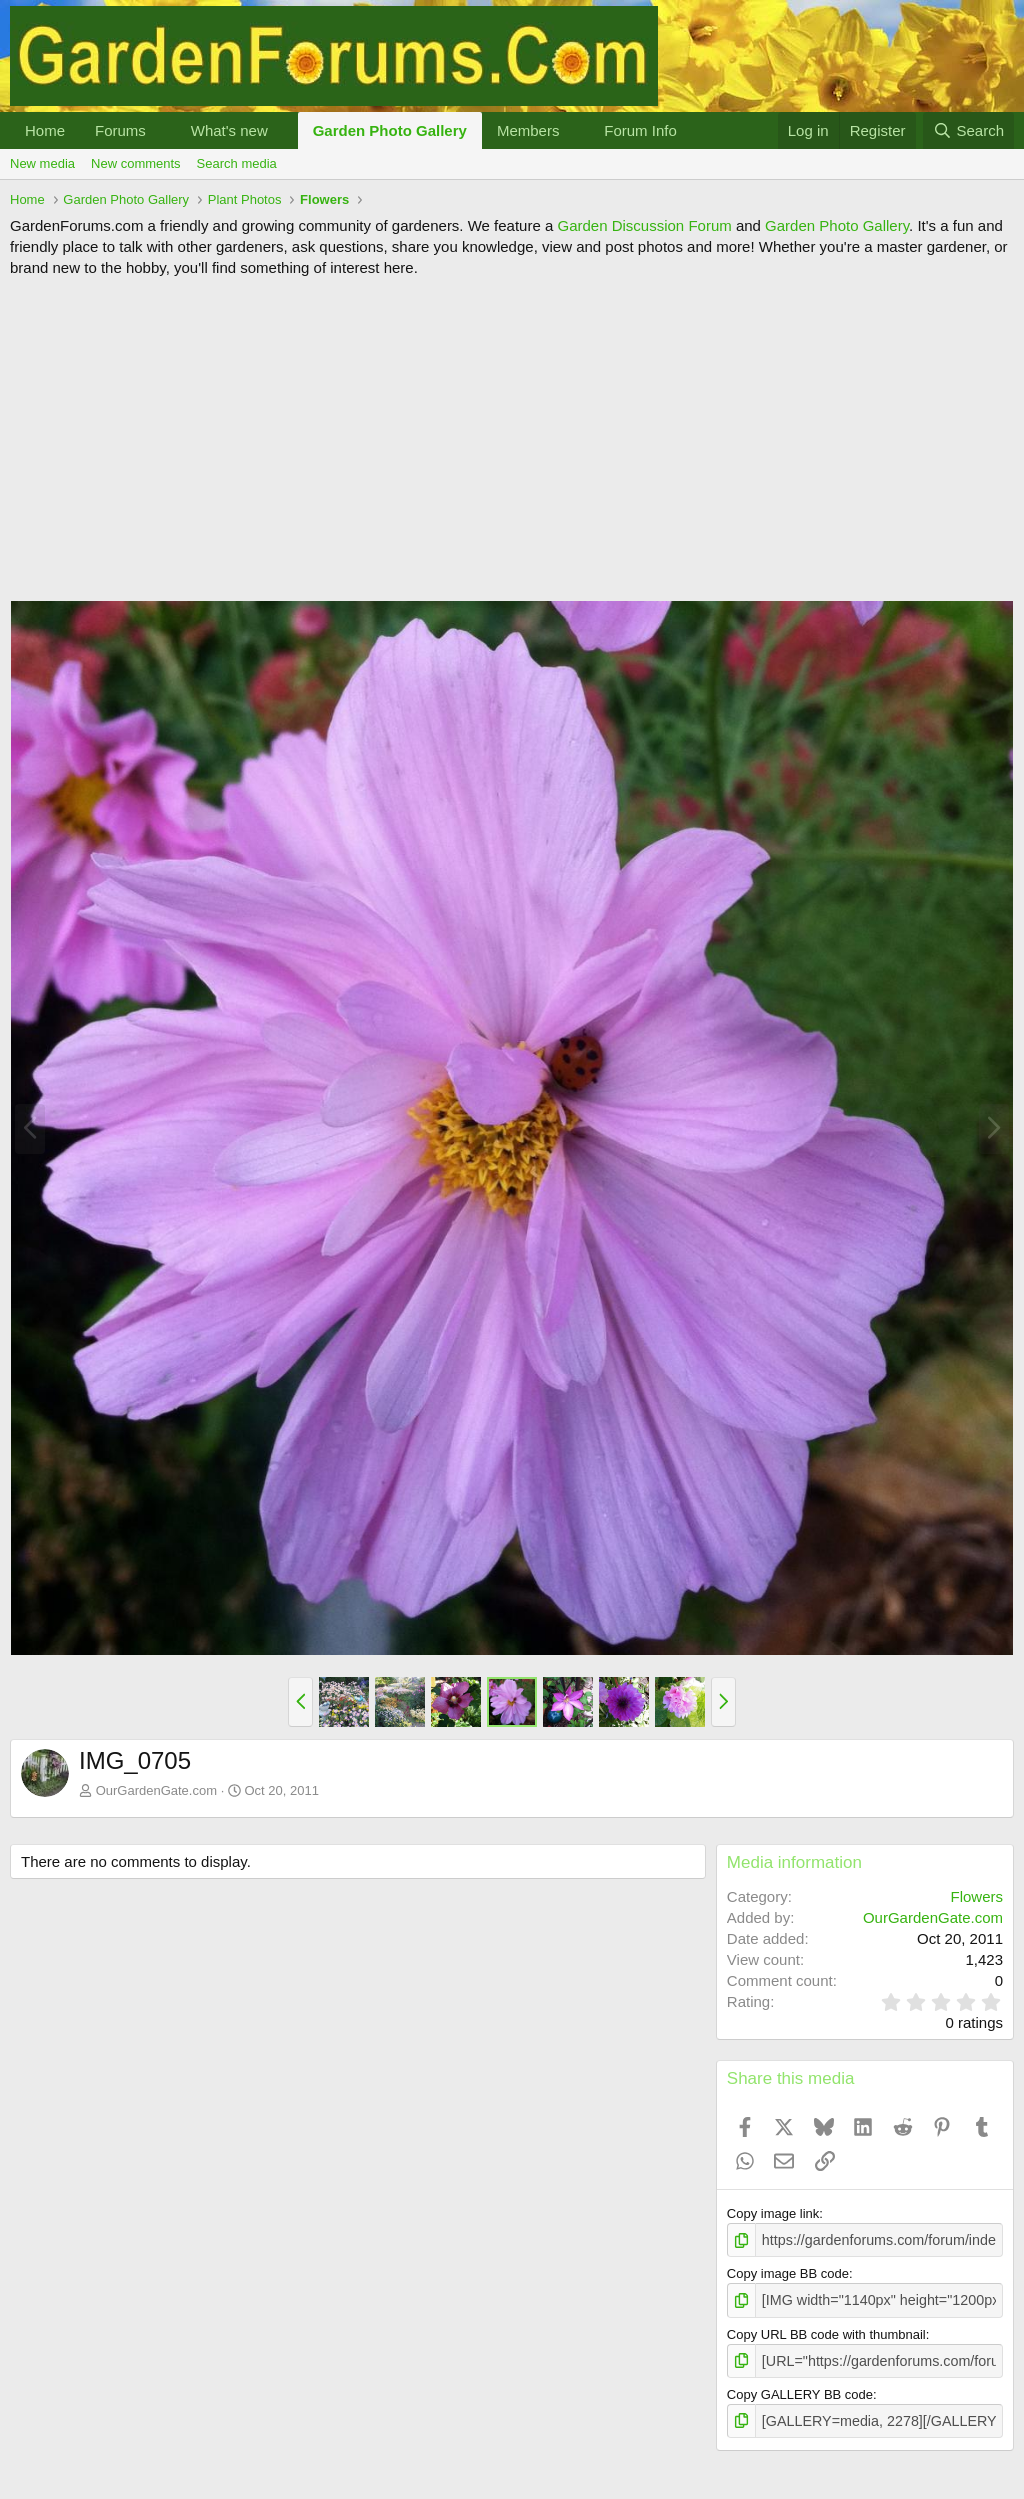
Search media (237, 163)
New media (42, 163)
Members (528, 130)
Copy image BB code (788, 2271)
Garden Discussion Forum (644, 225)
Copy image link (773, 2213)
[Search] (968, 130)
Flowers (976, 1896)
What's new (229, 130)
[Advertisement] (512, 439)
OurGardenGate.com (156, 1790)
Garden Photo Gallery (390, 130)
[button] (162, 130)
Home (45, 130)
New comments (136, 163)
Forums (120, 130)
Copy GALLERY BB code (800, 2388)
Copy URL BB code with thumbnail (826, 2330)
